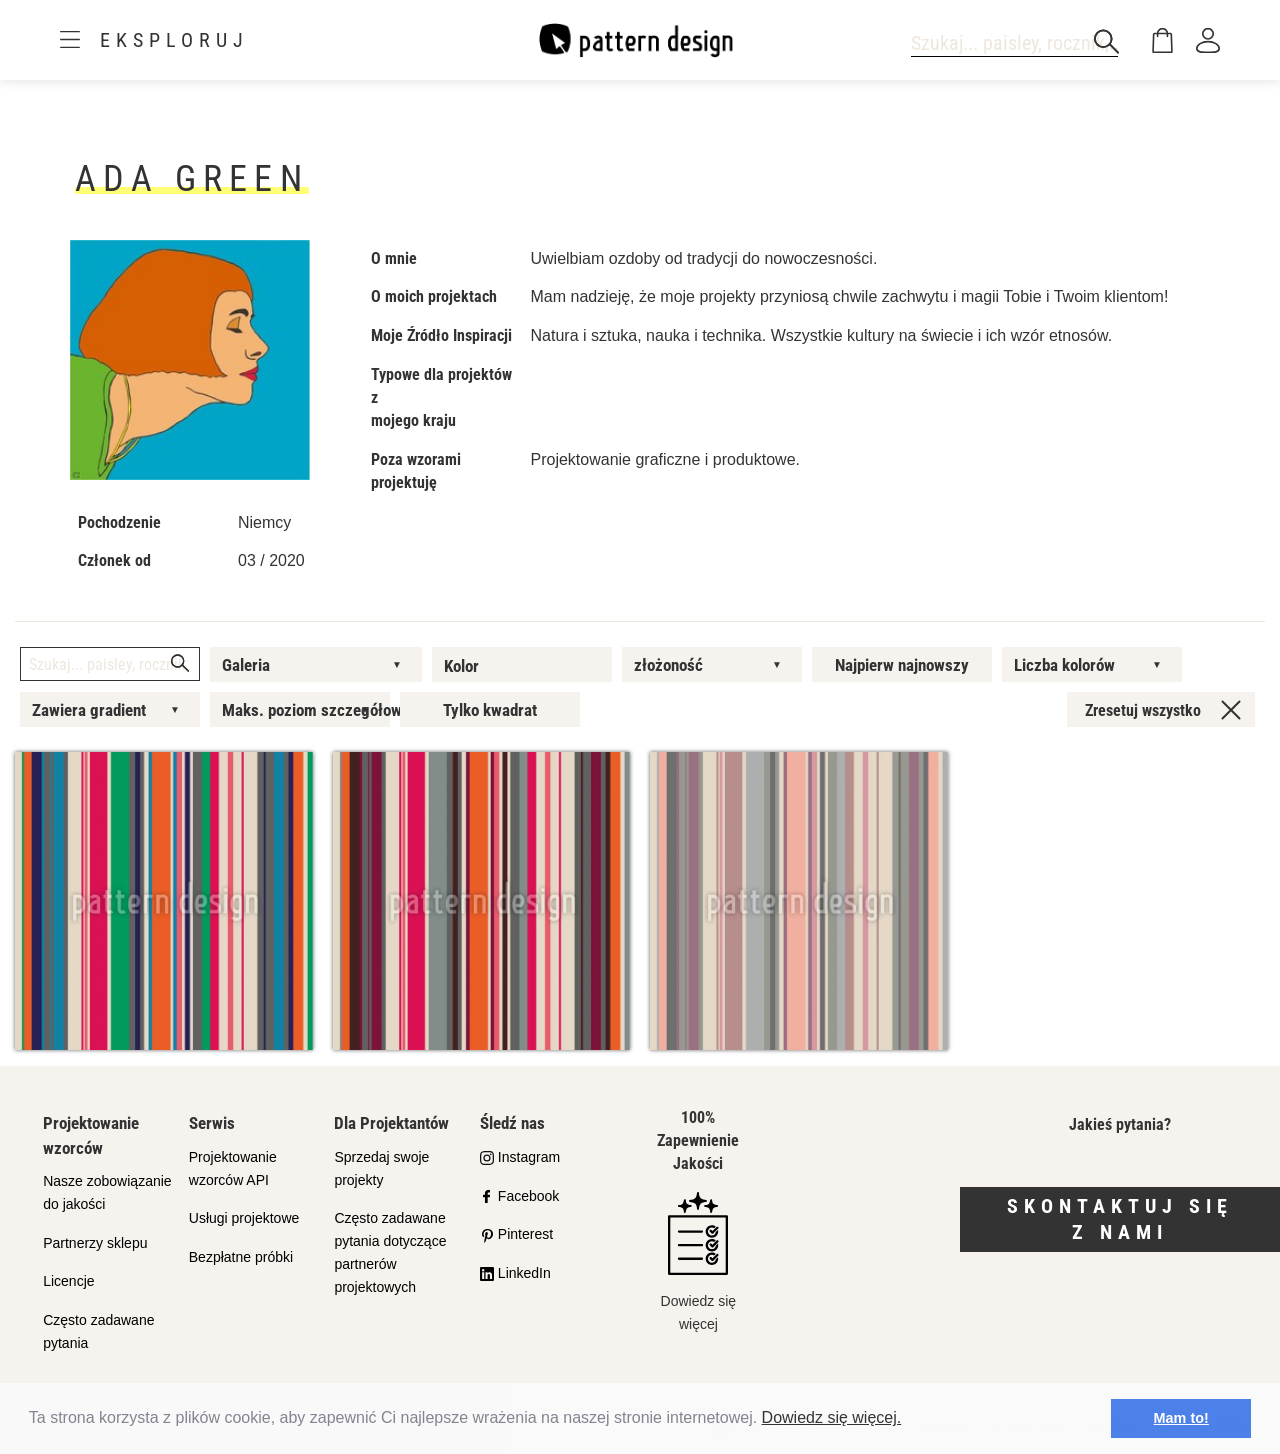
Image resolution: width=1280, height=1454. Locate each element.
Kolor (461, 666)
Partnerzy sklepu (95, 1243)
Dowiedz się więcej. (832, 1417)
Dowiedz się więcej (698, 1262)
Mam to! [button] (1181, 1418)
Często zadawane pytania (98, 1331)
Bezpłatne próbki (241, 1257)
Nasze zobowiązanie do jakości (107, 1192)
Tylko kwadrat (490, 710)
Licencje (68, 1281)
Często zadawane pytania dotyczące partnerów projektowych (390, 1252)
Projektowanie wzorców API (233, 1168)
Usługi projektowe (244, 1218)
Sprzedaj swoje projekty (381, 1168)
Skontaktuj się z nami (1120, 1219)
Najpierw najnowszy (902, 665)
